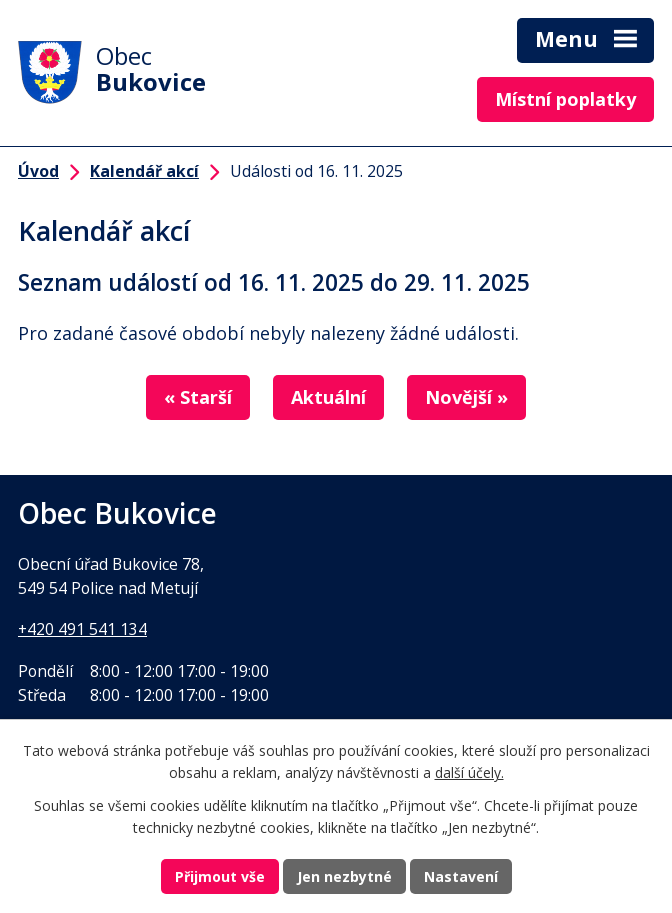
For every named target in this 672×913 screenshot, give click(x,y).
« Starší (198, 397)
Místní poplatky (565, 99)
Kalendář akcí (144, 171)
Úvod (38, 171)
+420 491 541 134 (82, 629)
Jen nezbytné (344, 876)
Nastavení (461, 876)
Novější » (466, 397)
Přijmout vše (220, 876)
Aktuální (328, 397)
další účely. (469, 773)
